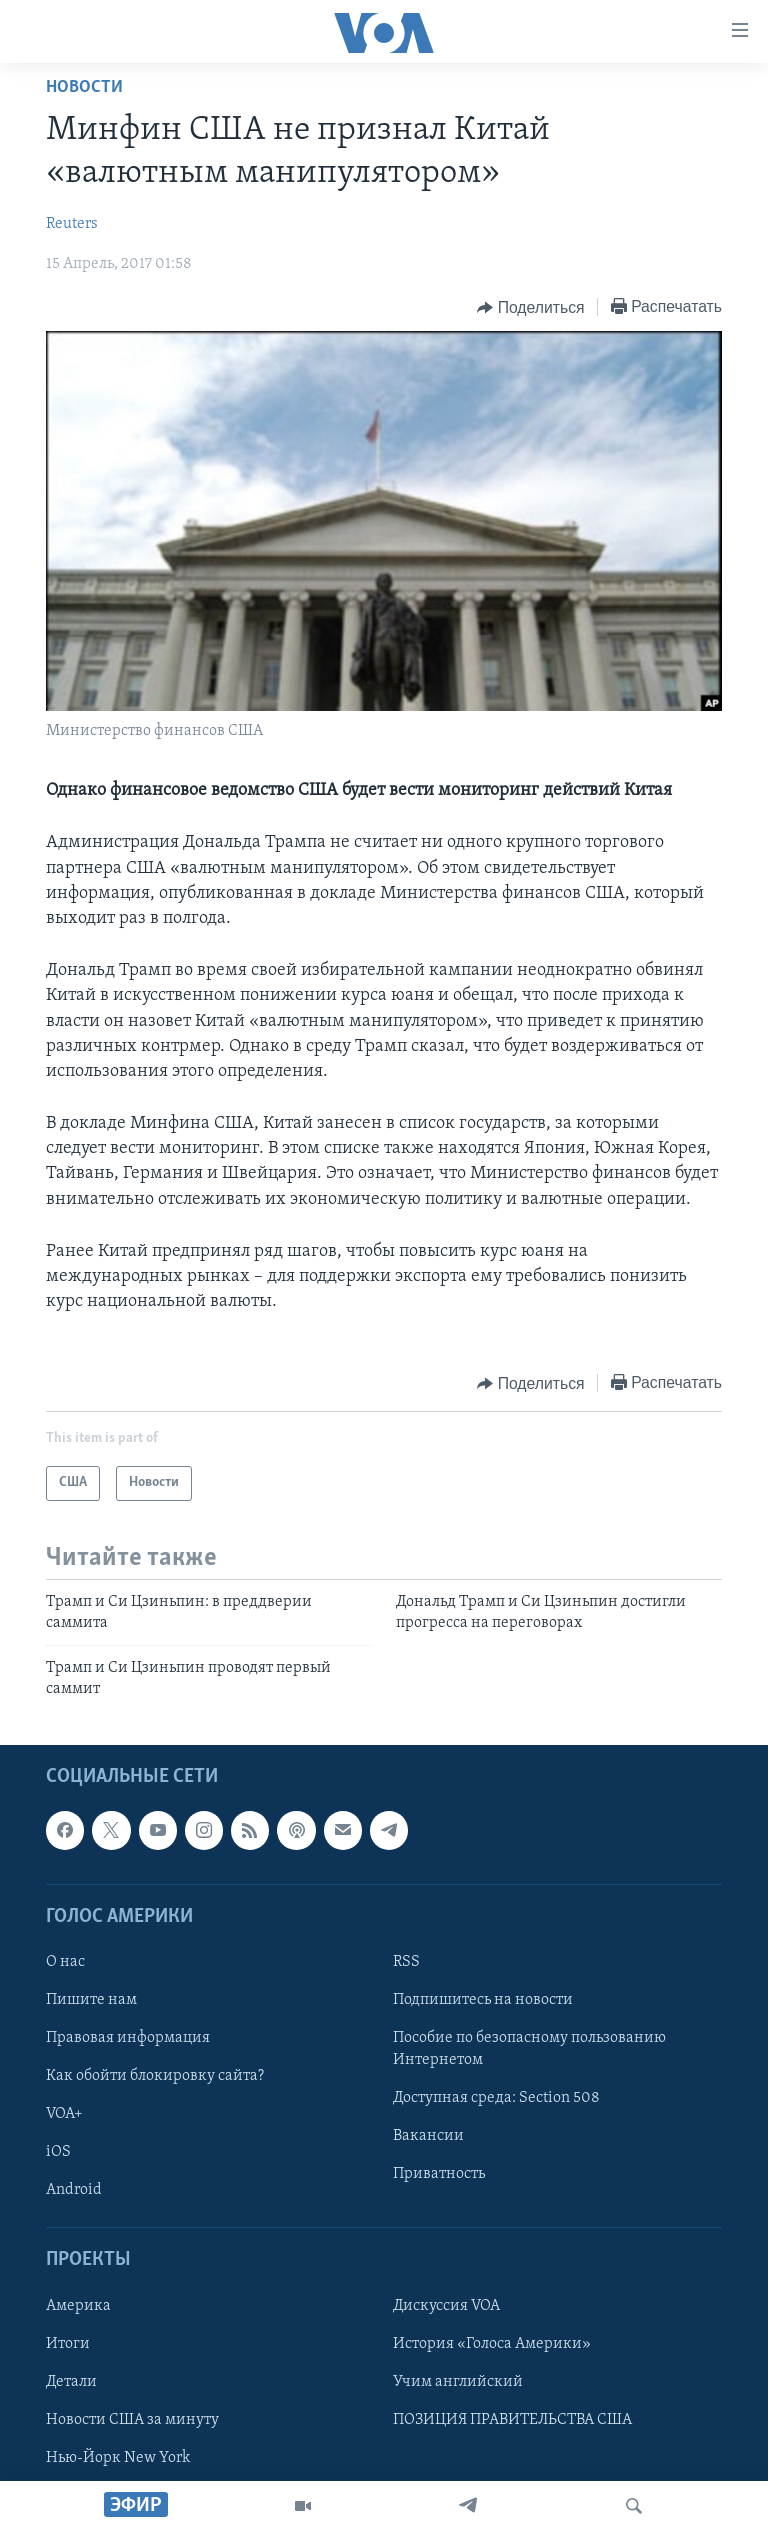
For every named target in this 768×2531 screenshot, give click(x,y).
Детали (71, 2382)
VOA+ (64, 2114)
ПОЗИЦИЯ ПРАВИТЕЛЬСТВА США (512, 2420)
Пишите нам (91, 2000)
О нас (65, 1962)
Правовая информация (128, 2038)
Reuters (72, 224)
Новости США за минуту (132, 2420)
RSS (406, 1962)
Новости (84, 87)
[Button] (530, 308)
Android (74, 2190)
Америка (78, 2306)
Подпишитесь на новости (483, 2000)
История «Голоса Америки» (492, 2344)
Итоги (68, 2344)
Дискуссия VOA (446, 2306)
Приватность (439, 2174)
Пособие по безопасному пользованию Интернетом (529, 2049)
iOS (58, 2152)
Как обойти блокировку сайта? (155, 2076)
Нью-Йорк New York (118, 2458)
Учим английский (458, 2382)
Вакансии (428, 2136)
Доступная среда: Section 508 (496, 2098)
